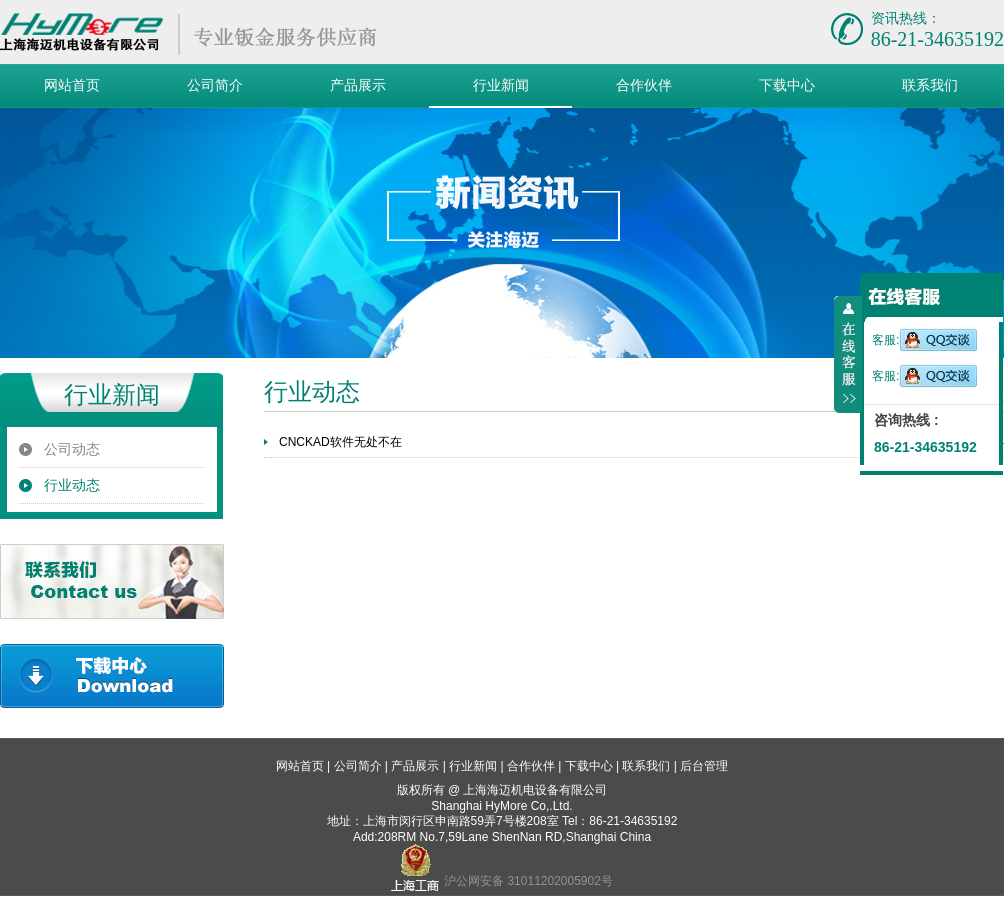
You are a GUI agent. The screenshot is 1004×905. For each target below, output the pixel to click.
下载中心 (787, 85)
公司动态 (72, 449)
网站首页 (72, 85)
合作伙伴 (644, 85)
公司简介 (215, 85)
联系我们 (930, 85)
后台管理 (704, 766)
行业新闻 (501, 85)
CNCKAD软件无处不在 (340, 442)
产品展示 (358, 85)
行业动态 (72, 485)
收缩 (848, 355)
